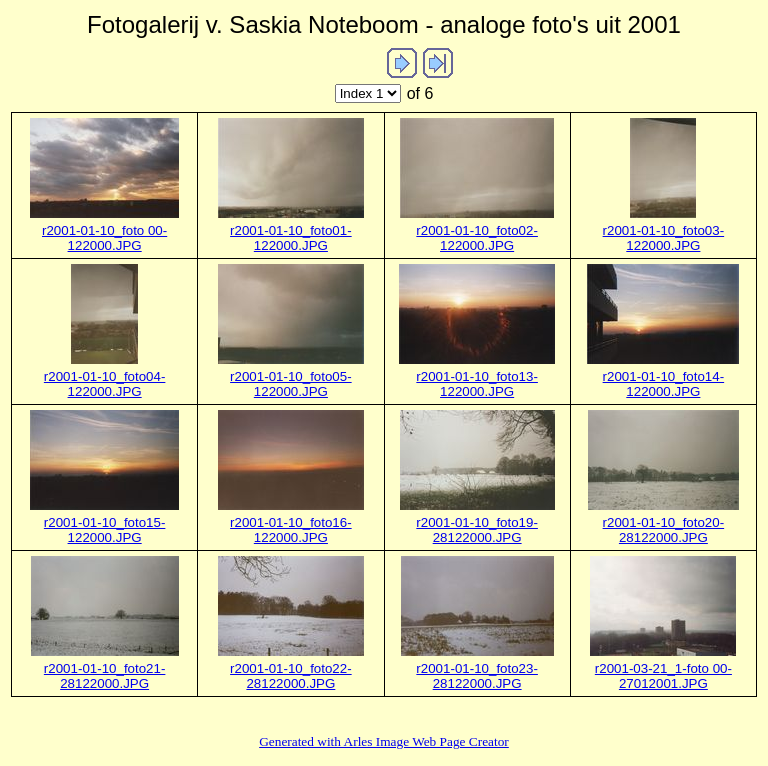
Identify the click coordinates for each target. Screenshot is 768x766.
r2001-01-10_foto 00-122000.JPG (104, 238)
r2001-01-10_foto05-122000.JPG (291, 384)
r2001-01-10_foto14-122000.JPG (664, 384)
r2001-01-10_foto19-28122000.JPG (477, 530)
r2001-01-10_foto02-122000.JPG (477, 238)
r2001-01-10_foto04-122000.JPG (105, 384)
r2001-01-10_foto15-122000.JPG (105, 530)
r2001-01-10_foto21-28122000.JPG (105, 676)
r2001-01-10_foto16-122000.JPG (291, 530)
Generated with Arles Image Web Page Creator (384, 741)
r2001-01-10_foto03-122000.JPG (664, 238)
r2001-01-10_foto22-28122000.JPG (291, 676)
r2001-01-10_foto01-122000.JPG (291, 238)
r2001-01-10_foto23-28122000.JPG (477, 676)
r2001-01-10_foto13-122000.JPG (477, 384)
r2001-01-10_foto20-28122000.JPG (664, 530)
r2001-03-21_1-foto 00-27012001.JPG (663, 676)
